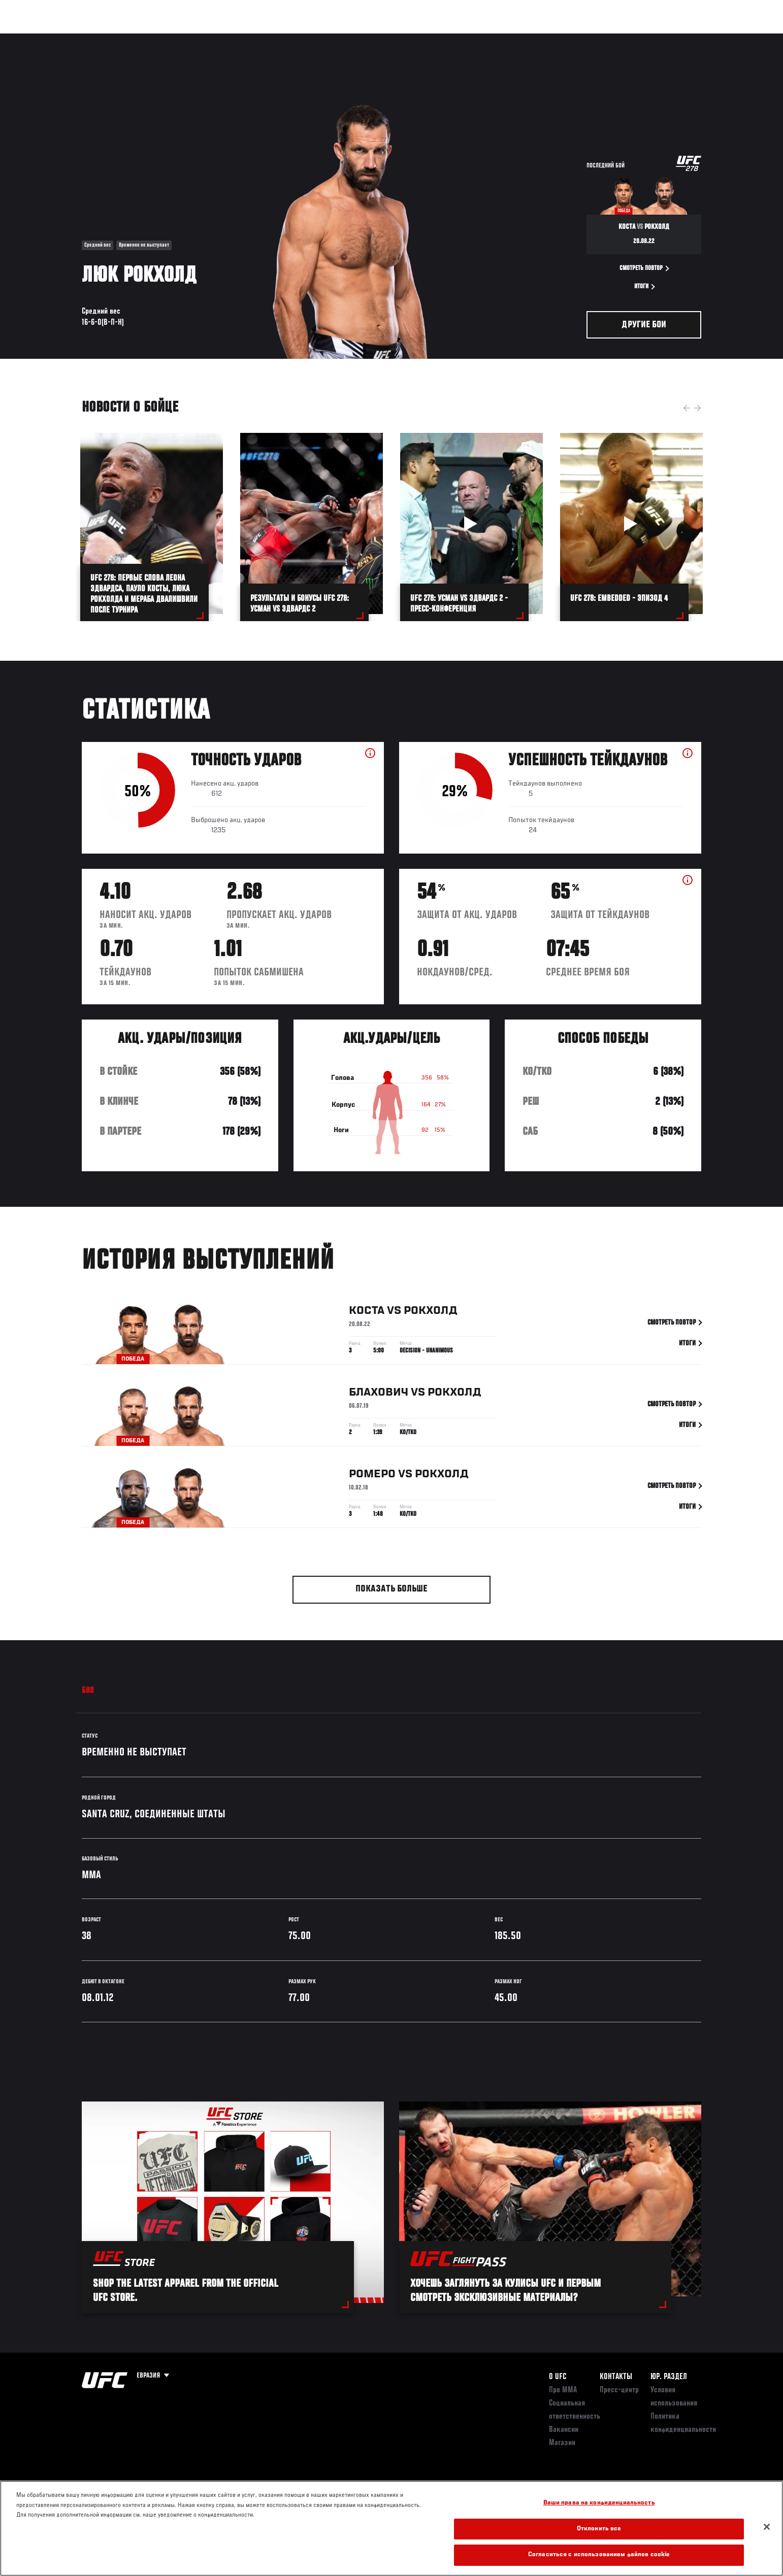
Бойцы (161, 39)
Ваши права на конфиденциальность (599, 2503)
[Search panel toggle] (707, 38)
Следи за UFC (629, 39)
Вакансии (563, 2429)
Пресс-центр (619, 2390)
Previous (686, 408)
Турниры (73, 39)
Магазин (680, 39)
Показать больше (391, 1589)
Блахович (378, 1394)
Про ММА (563, 2390)
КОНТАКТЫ (616, 2377)
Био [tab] (88, 1691)
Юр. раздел (668, 2377)
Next (697, 408)
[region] (391, 2528)
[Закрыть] (767, 2527)
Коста (366, 1313)
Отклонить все (599, 2529)
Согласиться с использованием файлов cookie (599, 2555)
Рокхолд (431, 1313)
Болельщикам (571, 39)
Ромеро (372, 1476)
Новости (203, 39)
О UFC (557, 2377)
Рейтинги (118, 39)
